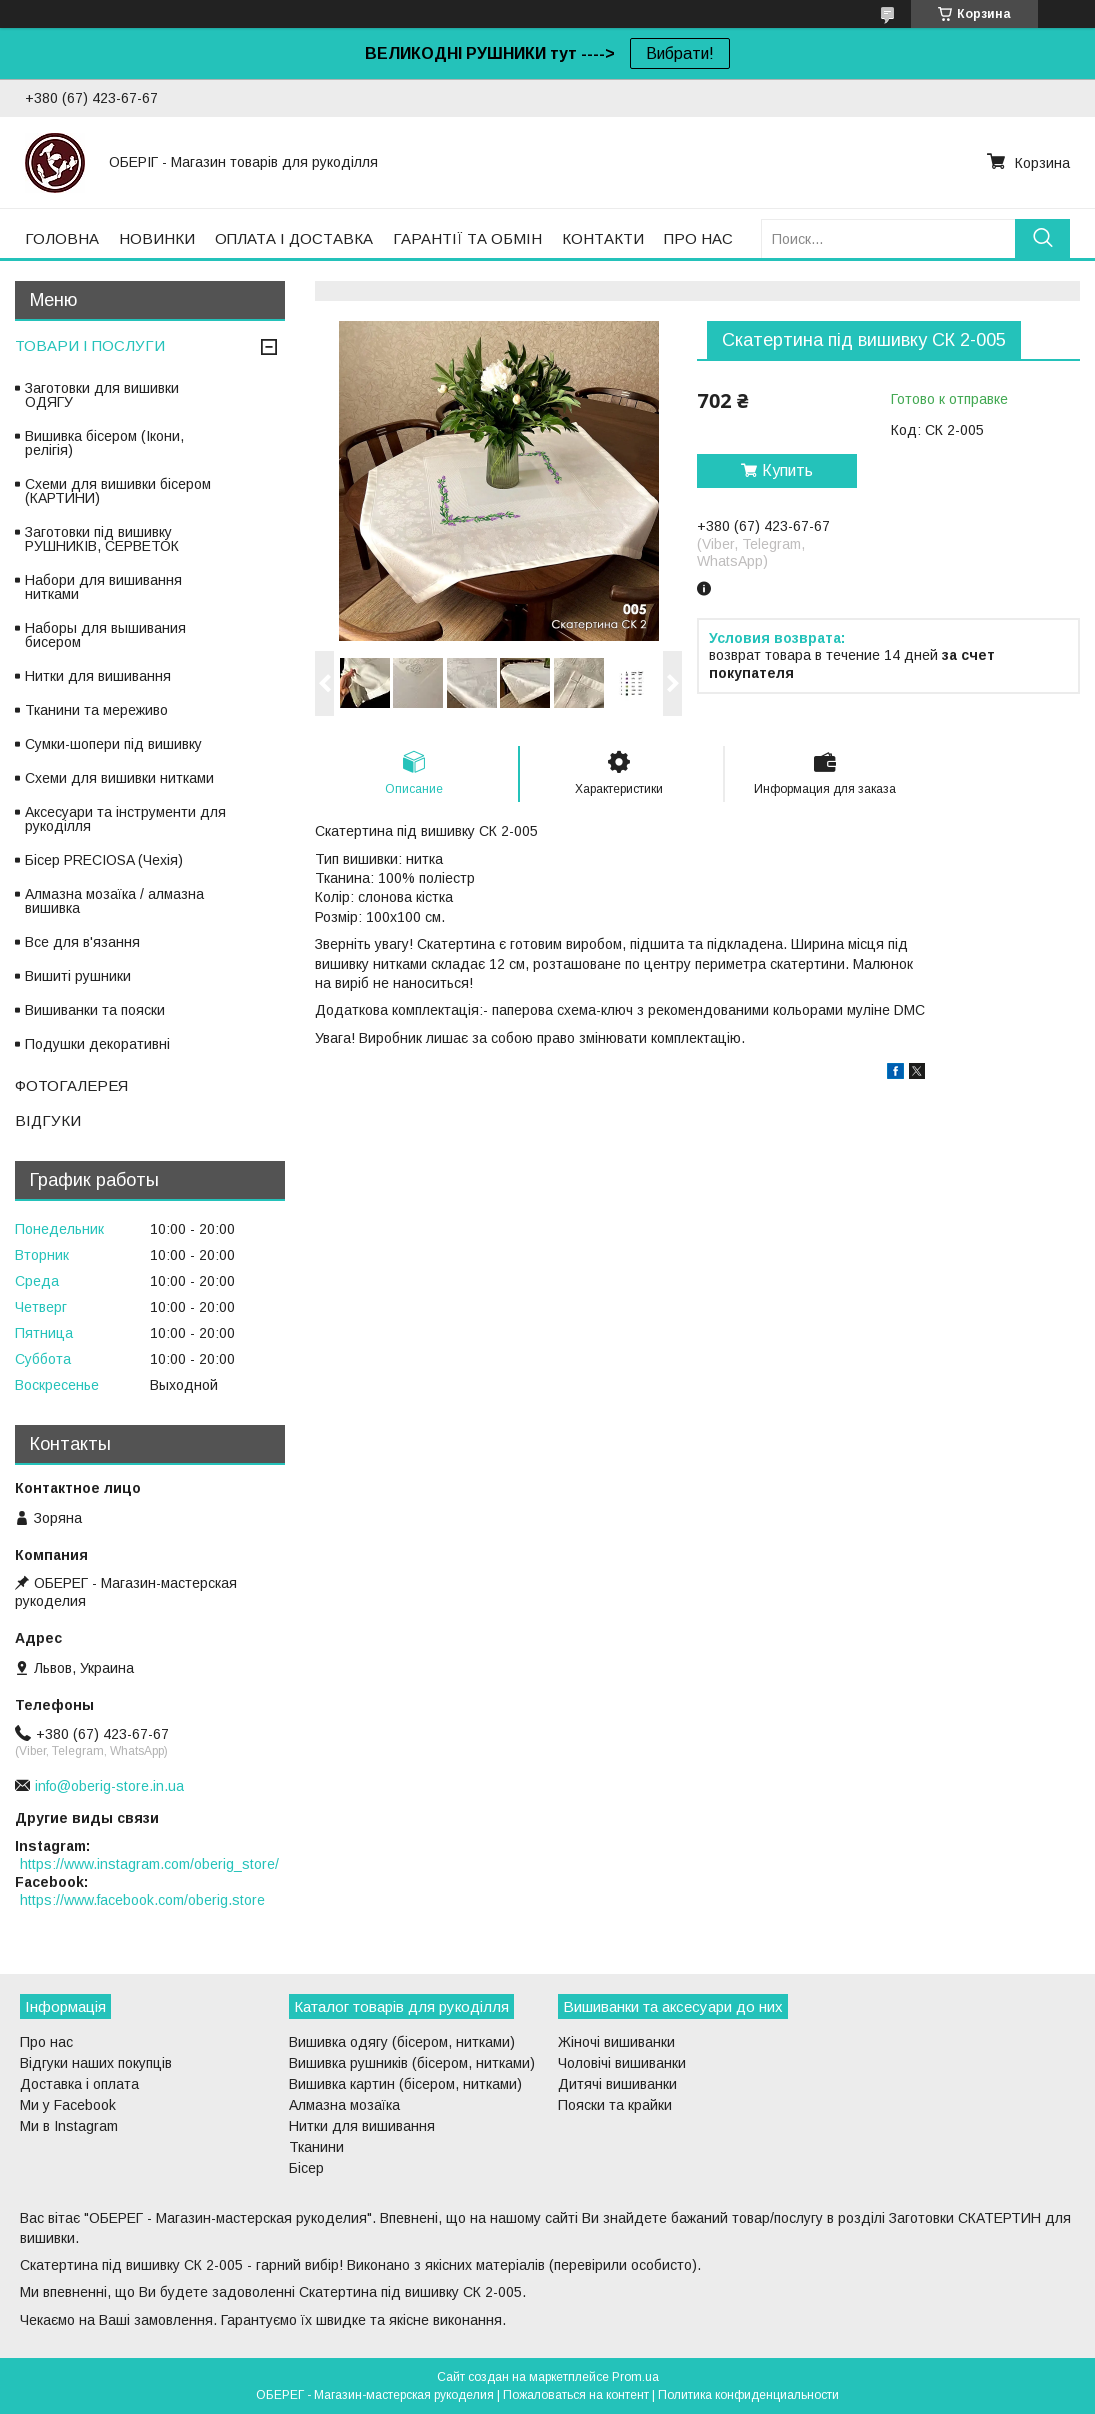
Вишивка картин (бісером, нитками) (405, 2084)
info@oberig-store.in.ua (109, 1786)
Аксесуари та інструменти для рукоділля (125, 819)
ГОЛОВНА (62, 238)
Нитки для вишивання (98, 676)
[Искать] (1042, 238)
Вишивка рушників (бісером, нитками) (412, 2063)
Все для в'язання (82, 942)
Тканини (316, 2147)
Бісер (306, 2168)
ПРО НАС (698, 238)
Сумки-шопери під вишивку (113, 744)
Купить (787, 470)
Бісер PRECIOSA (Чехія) (104, 860)
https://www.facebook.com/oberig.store (142, 1900)
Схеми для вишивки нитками (119, 778)
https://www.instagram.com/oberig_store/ (149, 1864)
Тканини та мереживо (96, 710)
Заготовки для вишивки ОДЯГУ (102, 395)
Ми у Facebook (68, 2105)
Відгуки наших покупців (96, 2063)
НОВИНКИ (157, 238)
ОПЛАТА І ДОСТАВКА (294, 238)
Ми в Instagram (69, 2126)
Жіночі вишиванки (616, 2042)
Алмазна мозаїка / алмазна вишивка (114, 901)
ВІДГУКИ (48, 1120)
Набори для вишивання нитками (103, 587)
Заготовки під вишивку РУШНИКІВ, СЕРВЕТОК (102, 539)
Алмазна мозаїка (344, 2105)
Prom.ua (635, 2377)
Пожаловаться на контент (576, 2395)
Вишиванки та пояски (95, 1010)
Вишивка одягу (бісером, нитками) (402, 2042)
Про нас (46, 2042)
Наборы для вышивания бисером (105, 635)
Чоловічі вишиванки (622, 2063)
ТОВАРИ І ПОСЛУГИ (90, 345)
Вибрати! (680, 53)
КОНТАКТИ (603, 238)
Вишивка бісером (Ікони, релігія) (104, 443)
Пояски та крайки (615, 2105)
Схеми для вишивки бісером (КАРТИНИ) (118, 491)
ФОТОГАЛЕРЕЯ (71, 1085)
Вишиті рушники (78, 976)
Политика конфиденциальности (748, 2395)
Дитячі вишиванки (617, 2084)
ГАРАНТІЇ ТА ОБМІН (467, 238)
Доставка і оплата (79, 2084)
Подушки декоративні (97, 1044)
